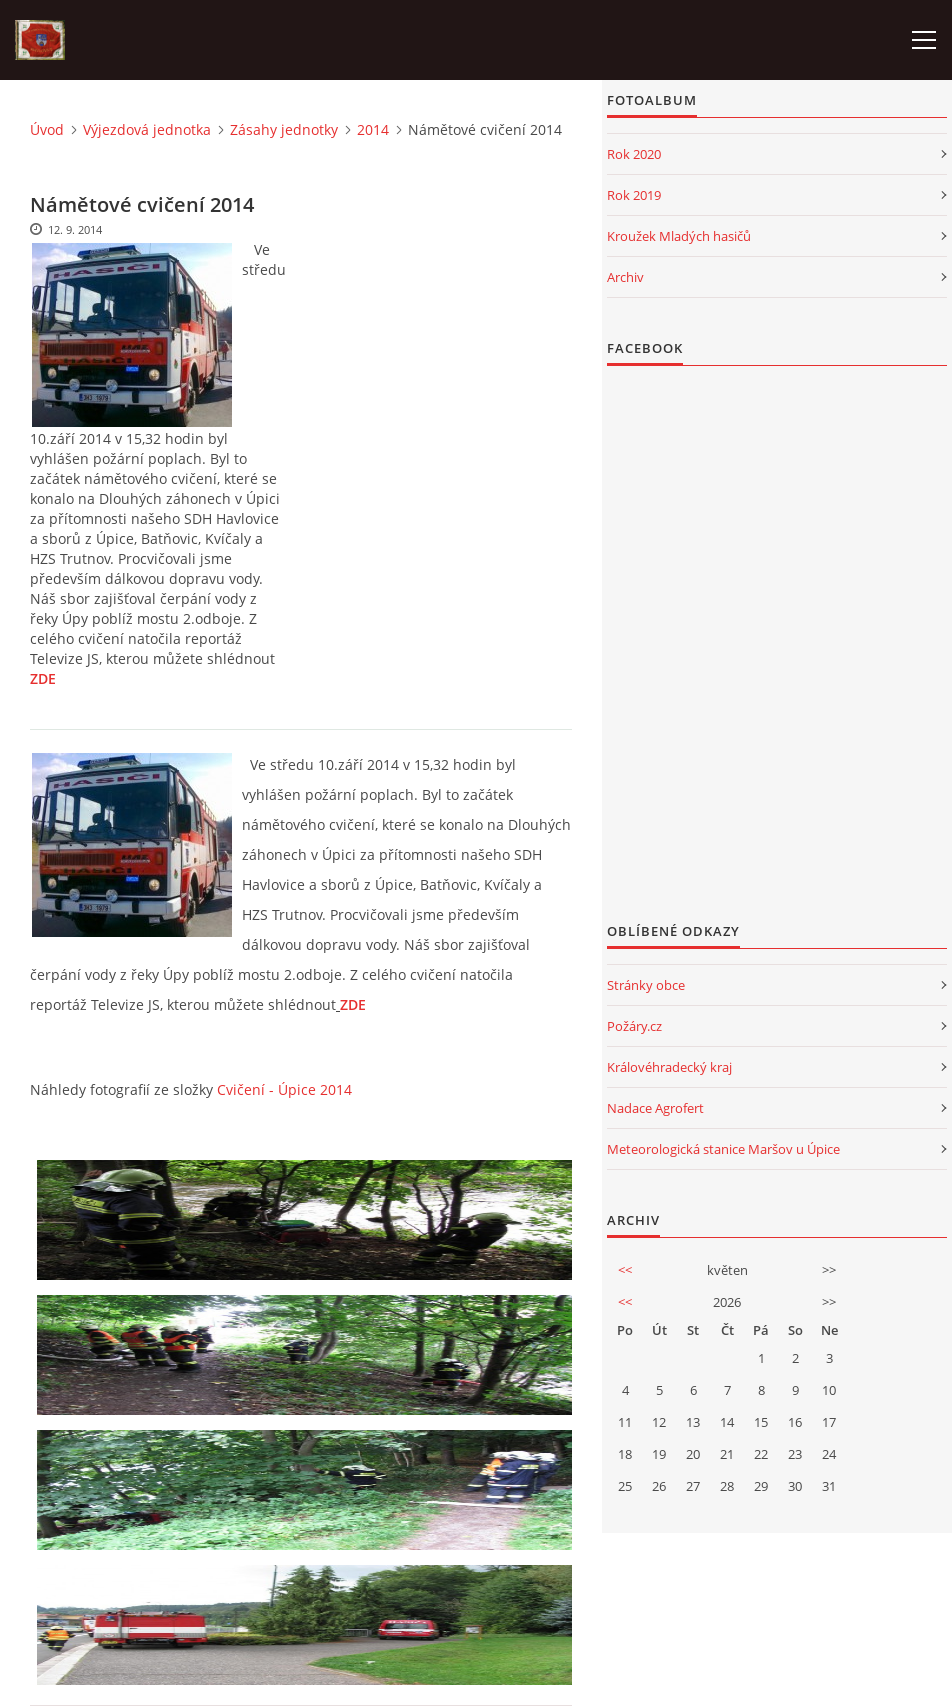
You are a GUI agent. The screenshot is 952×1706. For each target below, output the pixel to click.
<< (625, 1270)
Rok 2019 (634, 195)
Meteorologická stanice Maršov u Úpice (723, 1149)
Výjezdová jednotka (147, 129)
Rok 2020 (634, 154)
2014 (373, 129)
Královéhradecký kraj (669, 1067)
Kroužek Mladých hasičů (679, 236)
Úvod (47, 129)
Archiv (625, 277)
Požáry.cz (634, 1026)
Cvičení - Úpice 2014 (284, 1089)
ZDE (43, 678)
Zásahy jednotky (284, 129)
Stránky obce (646, 985)
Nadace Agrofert (655, 1108)
